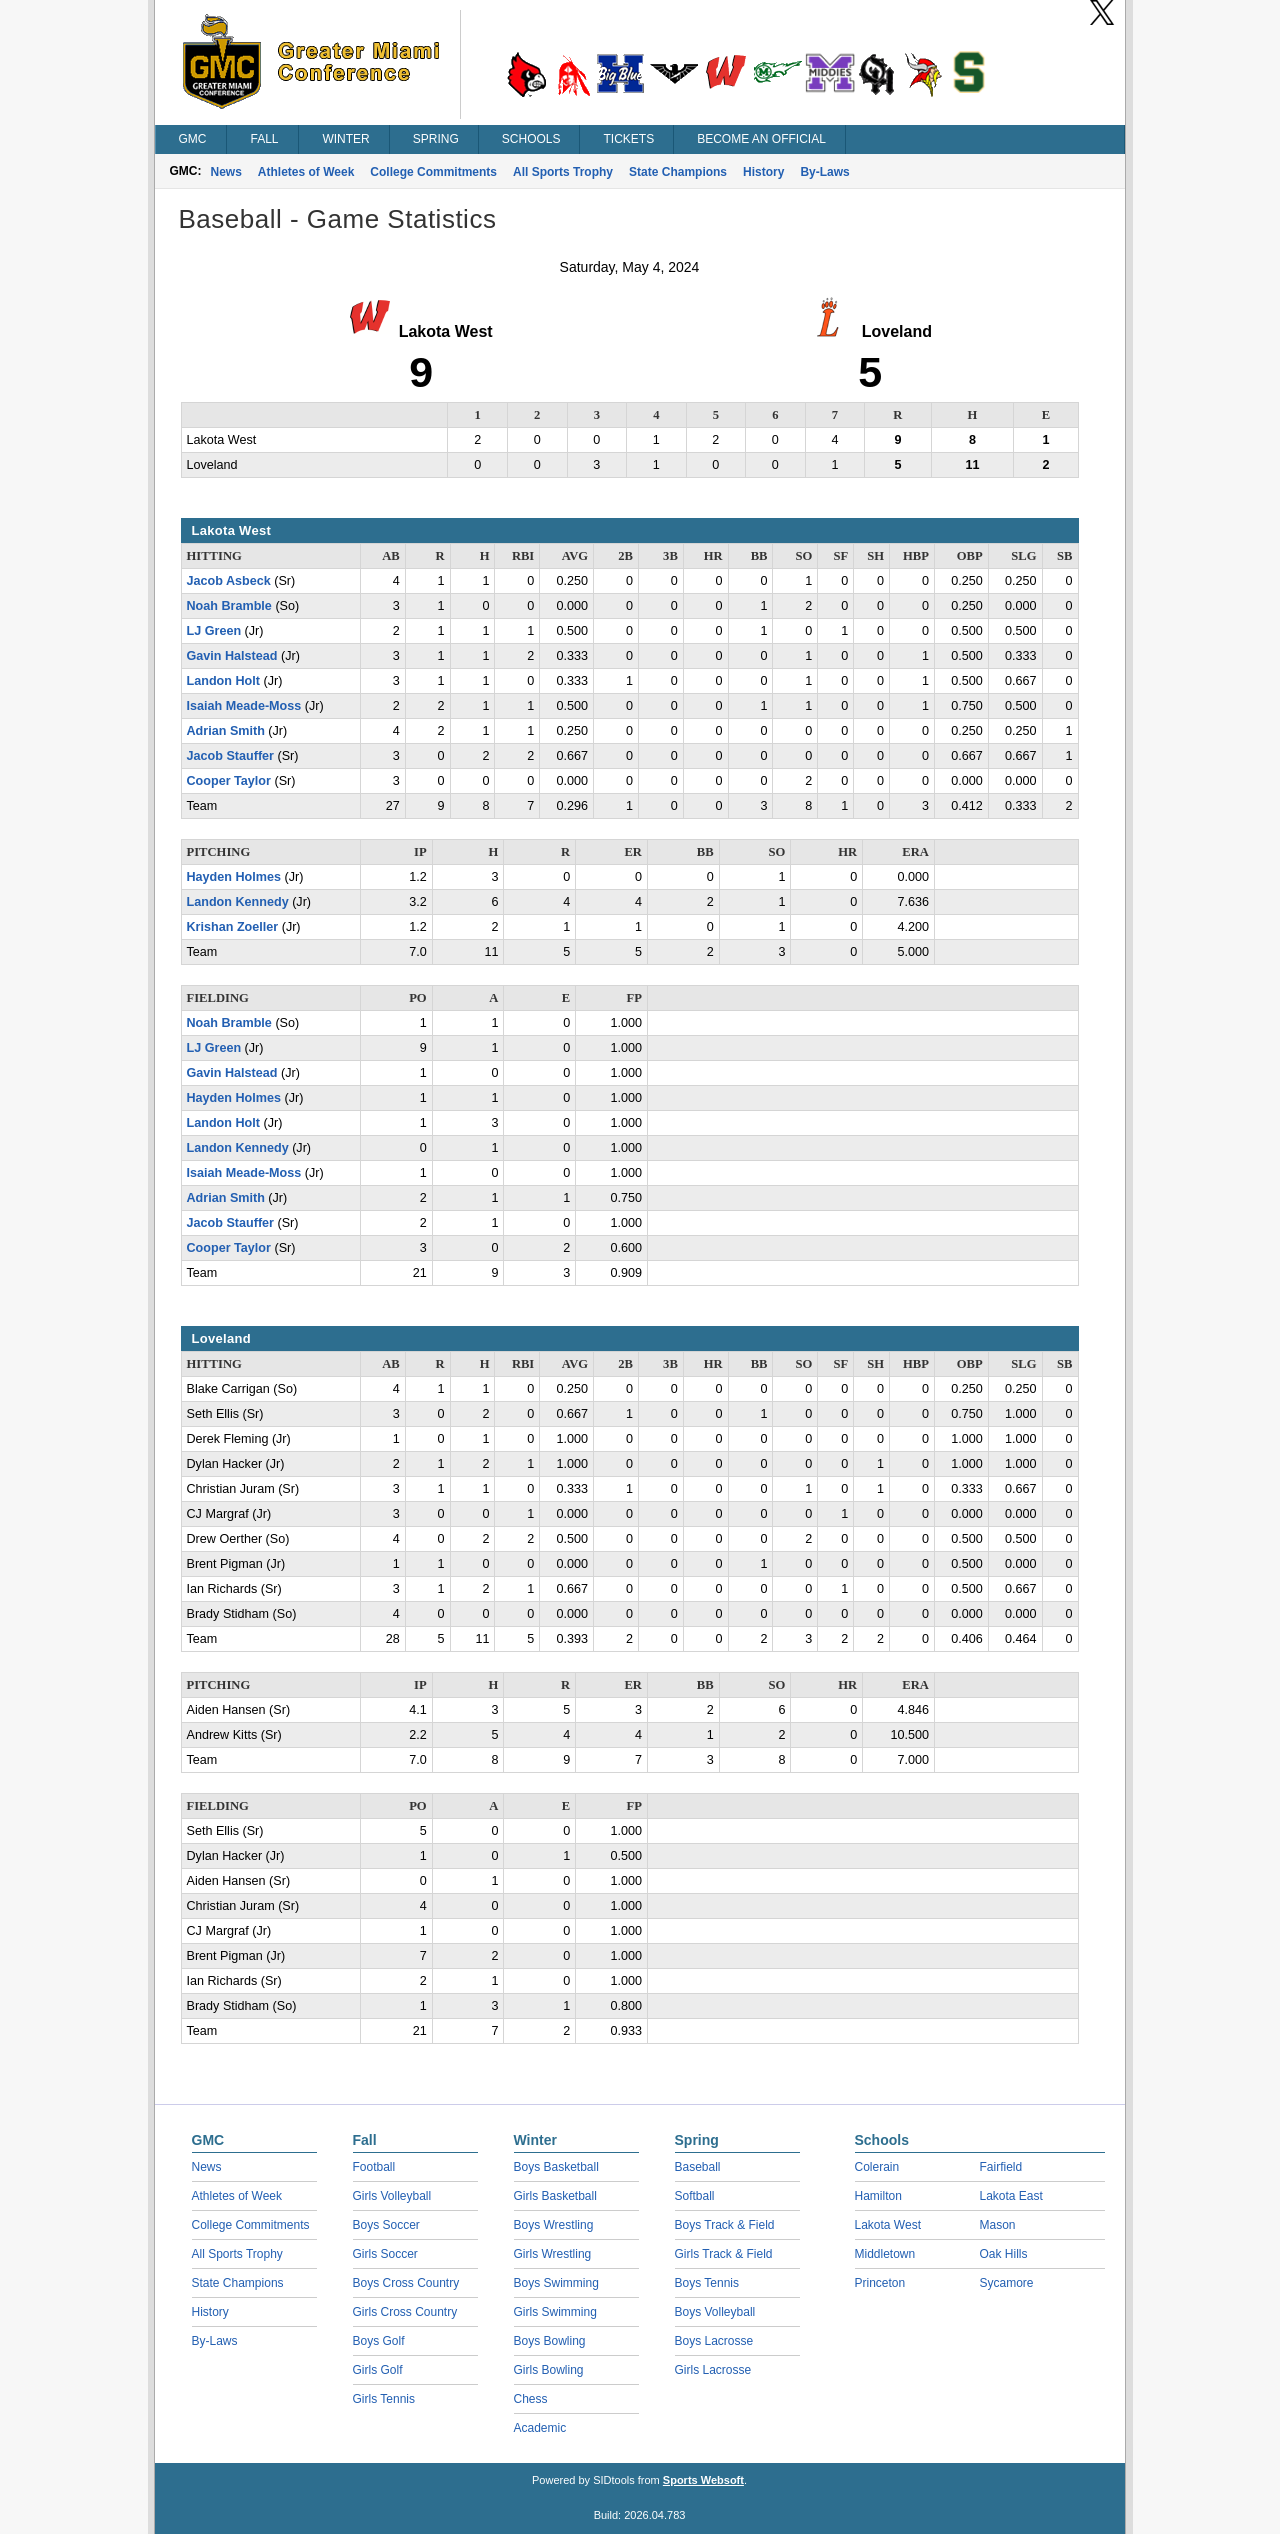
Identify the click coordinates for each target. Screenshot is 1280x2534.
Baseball (698, 2167)
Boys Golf (379, 2341)
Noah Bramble (229, 606)
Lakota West (888, 2225)
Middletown (885, 2254)
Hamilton (878, 2196)
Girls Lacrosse (713, 2370)
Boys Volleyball (715, 2312)
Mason (998, 2225)
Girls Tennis (384, 2399)
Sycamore (1007, 2283)
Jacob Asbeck (229, 581)
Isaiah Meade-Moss (244, 706)
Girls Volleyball (392, 2196)
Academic (540, 2428)
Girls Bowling (549, 2370)
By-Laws (824, 172)
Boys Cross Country (406, 2283)
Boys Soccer (386, 2225)
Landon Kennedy (238, 902)
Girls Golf (378, 2370)
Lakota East (1011, 2196)
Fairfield (1001, 2167)
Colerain (877, 2167)
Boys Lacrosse (714, 2341)
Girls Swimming (555, 2312)
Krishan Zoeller (233, 927)
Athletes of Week (306, 172)
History (763, 172)
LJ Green (214, 631)
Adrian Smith (226, 731)
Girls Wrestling (553, 2254)
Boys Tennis (707, 2283)
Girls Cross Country (405, 2312)
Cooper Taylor (229, 781)
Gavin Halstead (232, 656)
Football (374, 2167)
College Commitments (433, 172)
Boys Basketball (556, 2167)
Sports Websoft (703, 2480)
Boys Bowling (550, 2341)
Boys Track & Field (725, 2225)
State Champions (678, 172)
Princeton (880, 2283)
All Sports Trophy (563, 172)
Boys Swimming (556, 2283)
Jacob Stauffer (230, 756)
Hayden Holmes (234, 877)
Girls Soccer (385, 2254)
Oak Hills (1004, 2254)
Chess (531, 2399)
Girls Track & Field (724, 2254)
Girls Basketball (555, 2196)
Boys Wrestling (554, 2225)
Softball (695, 2196)
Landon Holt (223, 681)
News (226, 172)
